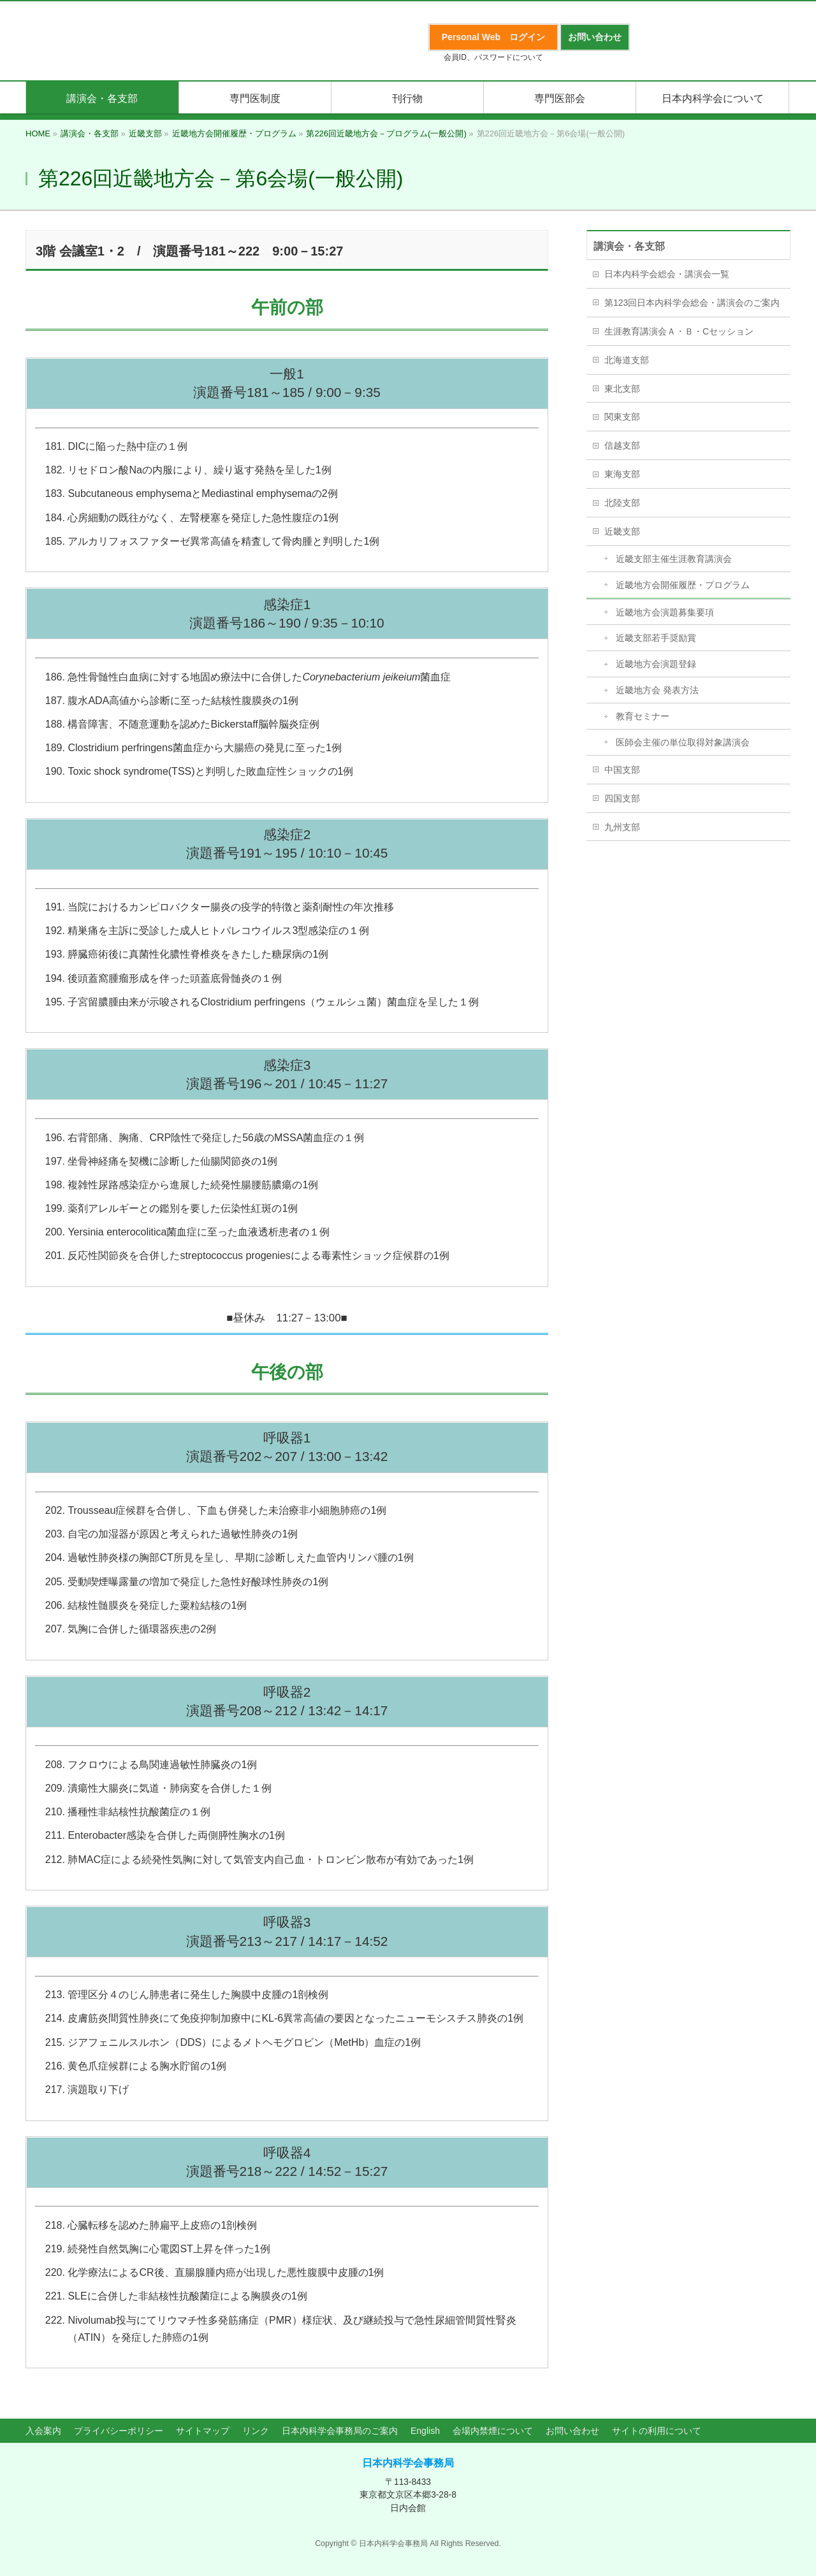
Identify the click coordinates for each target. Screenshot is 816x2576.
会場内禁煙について (493, 2431)
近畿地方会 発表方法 (657, 690)
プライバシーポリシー (118, 2431)
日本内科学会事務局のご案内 (340, 2431)
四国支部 (622, 798)
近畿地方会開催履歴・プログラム (683, 585)
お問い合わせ (572, 2431)
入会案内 (43, 2431)
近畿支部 (622, 531)
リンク (255, 2431)
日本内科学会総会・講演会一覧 (666, 274)
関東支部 (622, 417)
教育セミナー (642, 716)
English (425, 2431)
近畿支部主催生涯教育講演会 (674, 559)
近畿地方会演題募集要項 (665, 612)
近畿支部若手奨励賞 (656, 638)
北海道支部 (626, 360)
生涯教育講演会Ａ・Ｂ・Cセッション (679, 331)
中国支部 (622, 770)
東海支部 (622, 474)
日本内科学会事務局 (408, 2462)
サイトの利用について (656, 2431)
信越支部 (622, 445)
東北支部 (622, 389)
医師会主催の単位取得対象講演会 (683, 742)
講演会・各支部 (629, 246)
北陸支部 (622, 503)
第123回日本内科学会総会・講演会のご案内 (692, 303)
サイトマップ (202, 2431)
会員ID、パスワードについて (493, 57)
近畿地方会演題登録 (656, 664)
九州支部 (622, 827)
